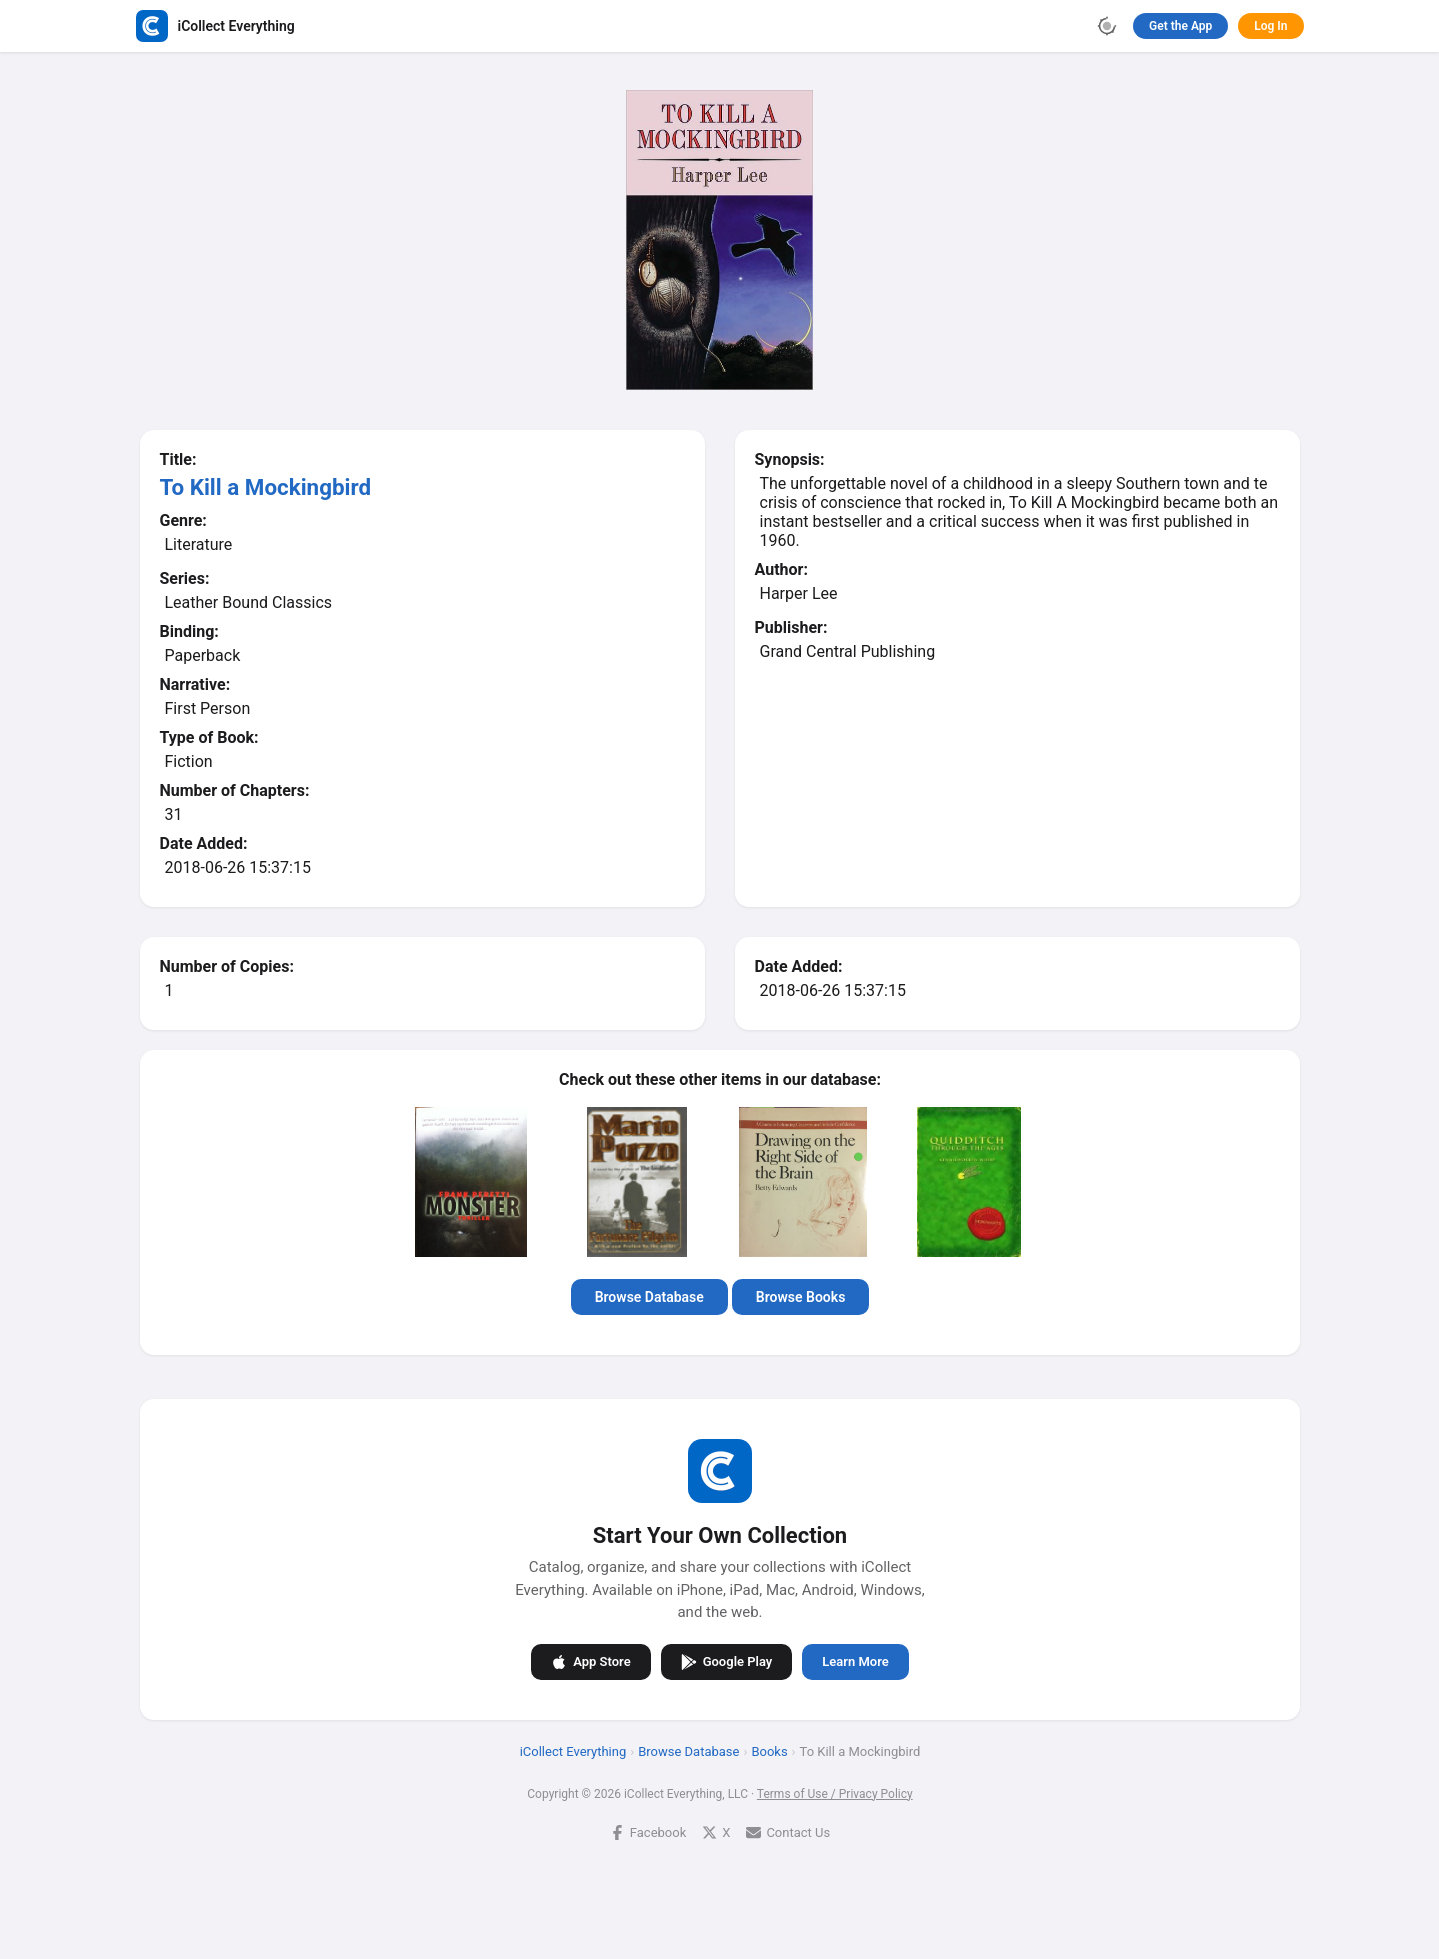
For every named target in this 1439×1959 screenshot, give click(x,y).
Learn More (855, 1661)
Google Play (726, 1661)
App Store (590, 1661)
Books (769, 1750)
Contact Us (788, 1831)
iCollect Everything (572, 1750)
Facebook (647, 1831)
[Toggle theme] (1107, 26)
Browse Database (648, 1297)
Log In (1270, 26)
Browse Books (800, 1297)
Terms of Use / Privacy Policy (834, 1793)
